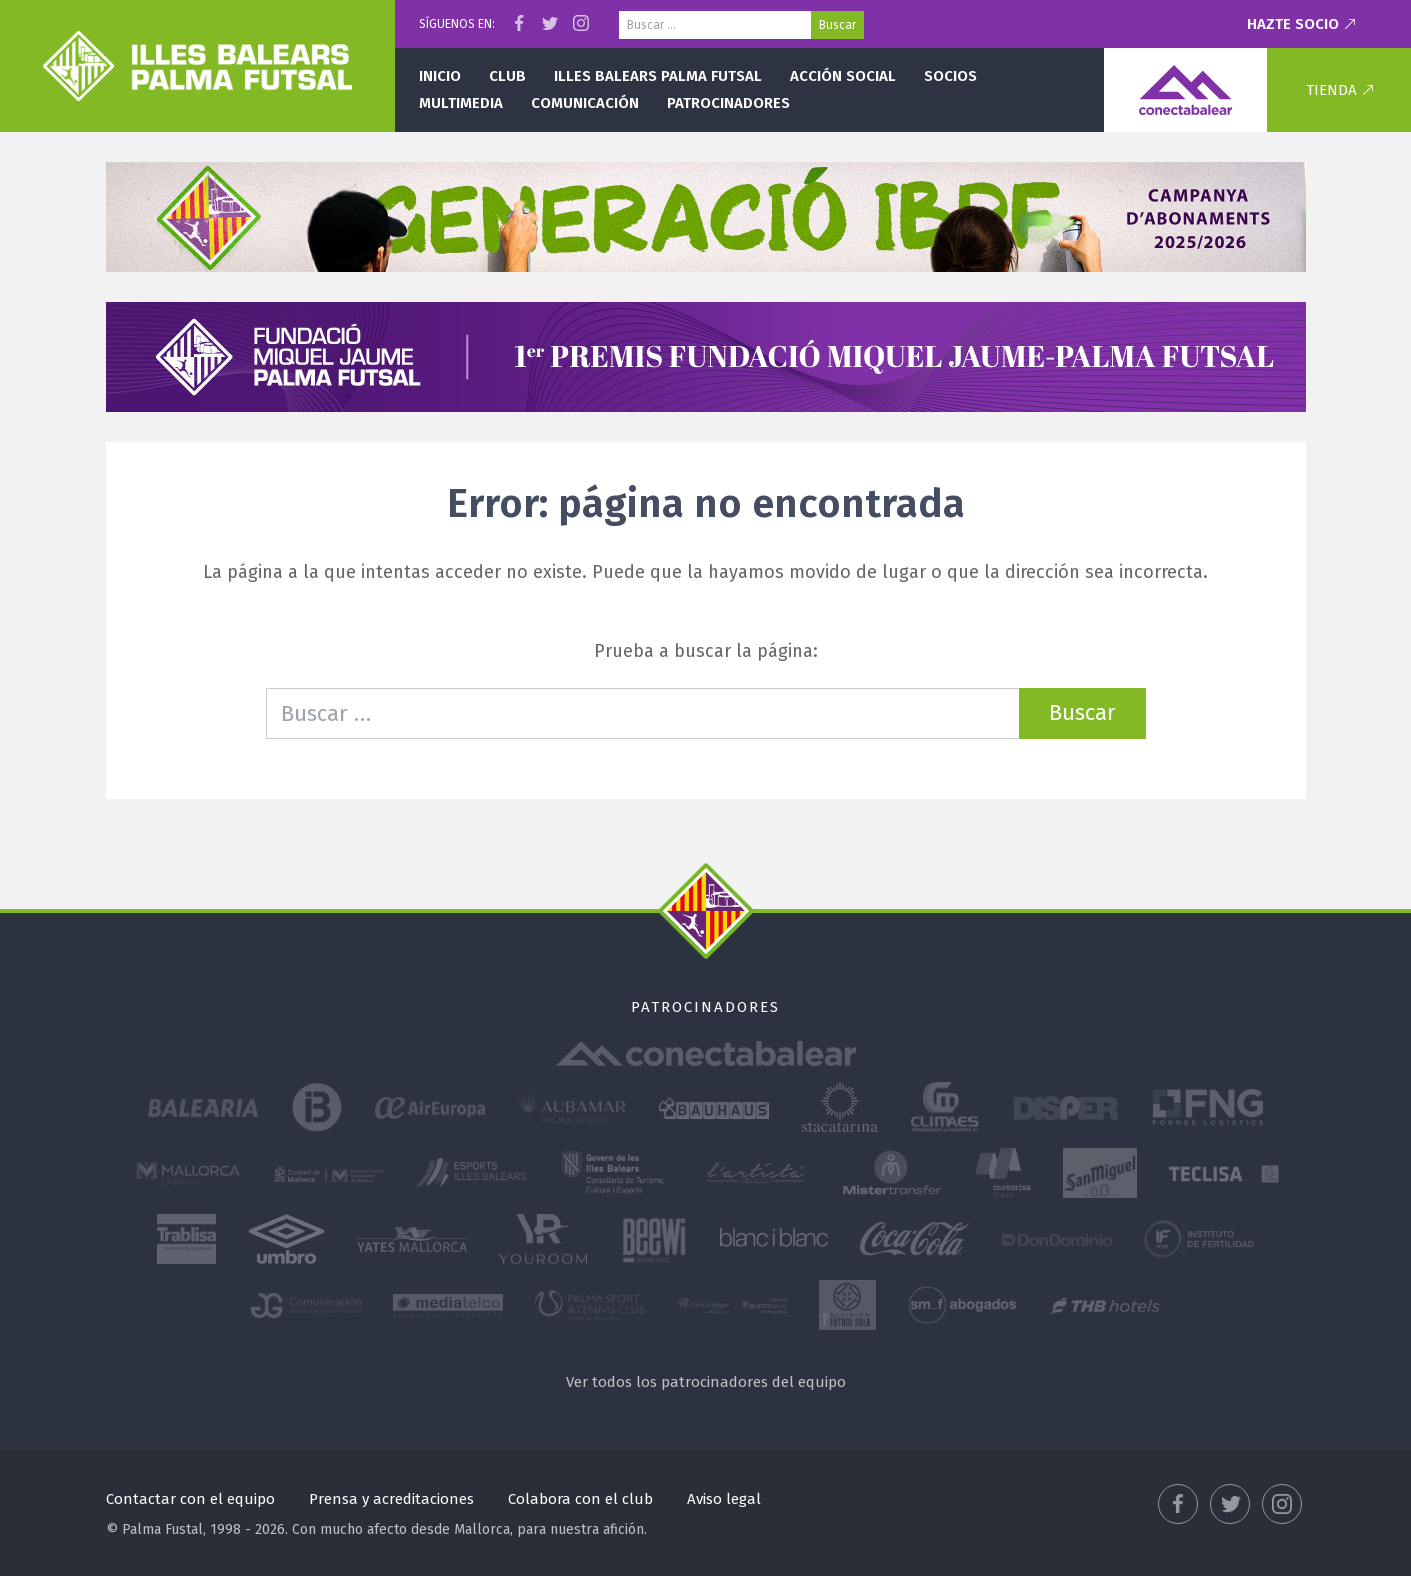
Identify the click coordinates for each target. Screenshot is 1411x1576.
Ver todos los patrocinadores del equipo (706, 1382)
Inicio (440, 76)
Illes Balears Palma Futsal (658, 76)
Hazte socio (1293, 24)
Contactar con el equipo (190, 1499)
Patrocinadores (728, 103)
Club (507, 76)
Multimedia (461, 103)
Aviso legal (724, 1499)
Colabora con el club (580, 1499)
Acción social (843, 76)
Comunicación (585, 103)
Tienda (1331, 90)
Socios (950, 76)
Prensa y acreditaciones (391, 1499)
